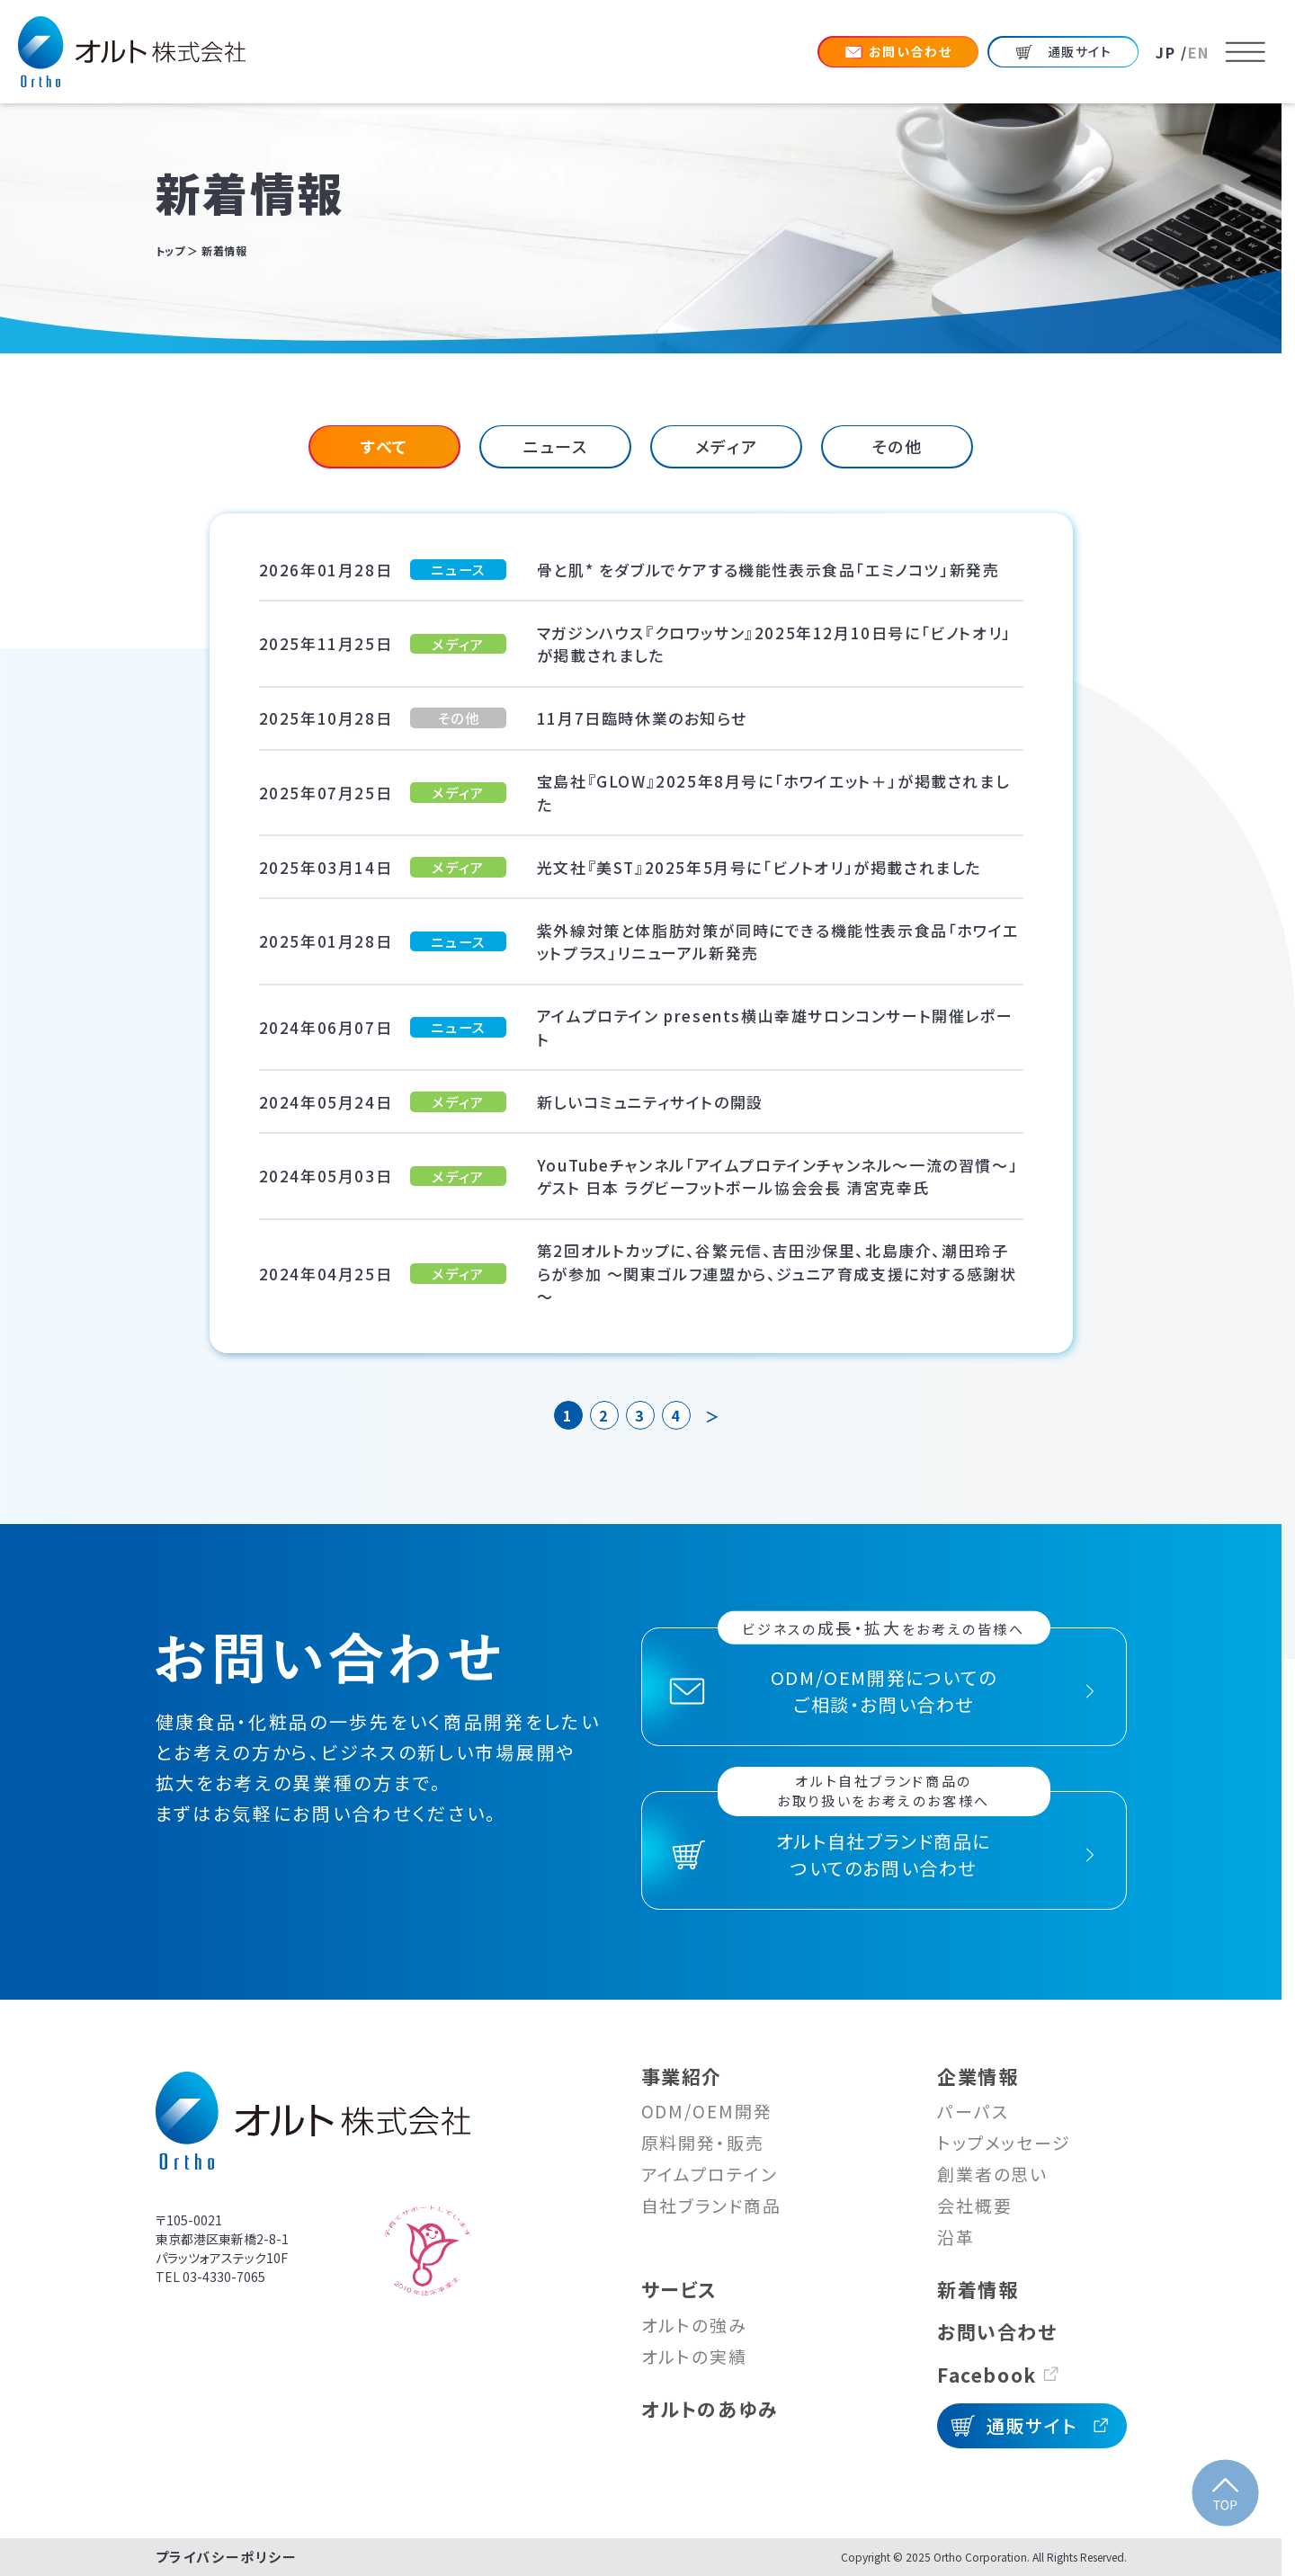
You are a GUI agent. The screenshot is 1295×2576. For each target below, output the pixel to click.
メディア (726, 446)
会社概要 (975, 2205)
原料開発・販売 (702, 2142)
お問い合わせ (997, 2331)
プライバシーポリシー (227, 2556)
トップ (170, 250)
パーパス (973, 2111)
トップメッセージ (1004, 2142)
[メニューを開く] (1245, 52)
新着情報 (977, 2289)
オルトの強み (694, 2325)
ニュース (555, 446)
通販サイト (1031, 2425)
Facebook (987, 2374)
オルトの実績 (694, 2356)
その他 (897, 446)
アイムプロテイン (709, 2174)
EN (1199, 52)
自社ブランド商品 (711, 2205)
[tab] (384, 446)
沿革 (956, 2236)
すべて (384, 446)
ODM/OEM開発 (707, 2111)
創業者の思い (992, 2174)
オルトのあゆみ (710, 2408)
